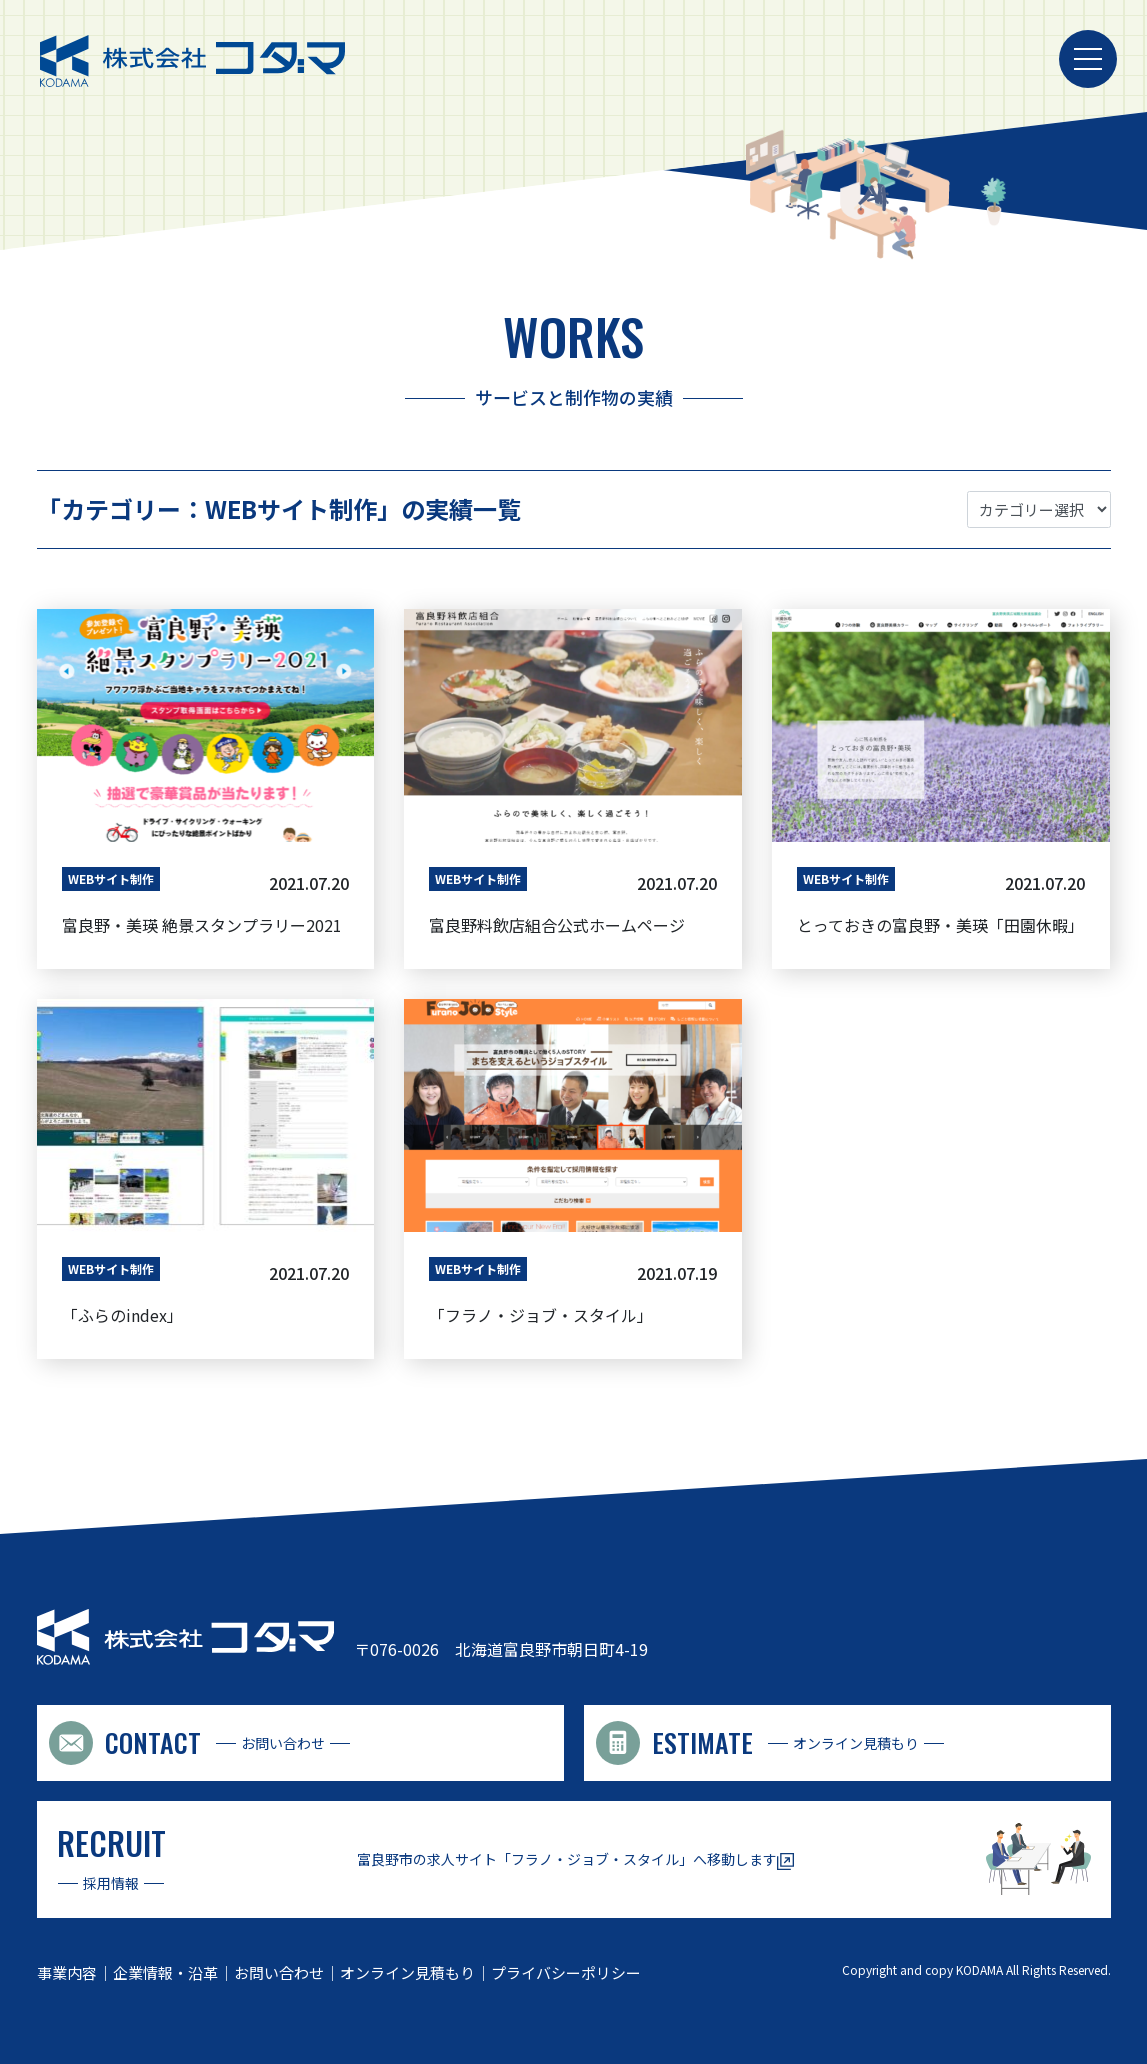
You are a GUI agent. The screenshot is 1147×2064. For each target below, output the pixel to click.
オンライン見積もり (407, 1970)
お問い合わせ (279, 1970)
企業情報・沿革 (165, 1970)
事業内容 (67, 1970)
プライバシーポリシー (566, 1970)
